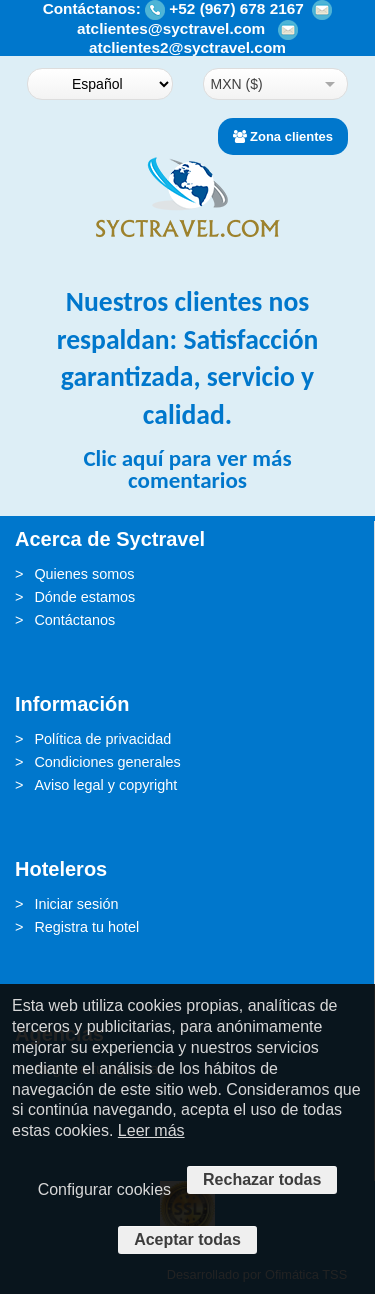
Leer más (151, 1130)
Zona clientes (283, 136)
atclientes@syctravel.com (171, 28)
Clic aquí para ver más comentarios (187, 468)
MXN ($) (237, 84)
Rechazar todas (262, 1179)
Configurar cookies (104, 1189)
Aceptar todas (187, 1239)
